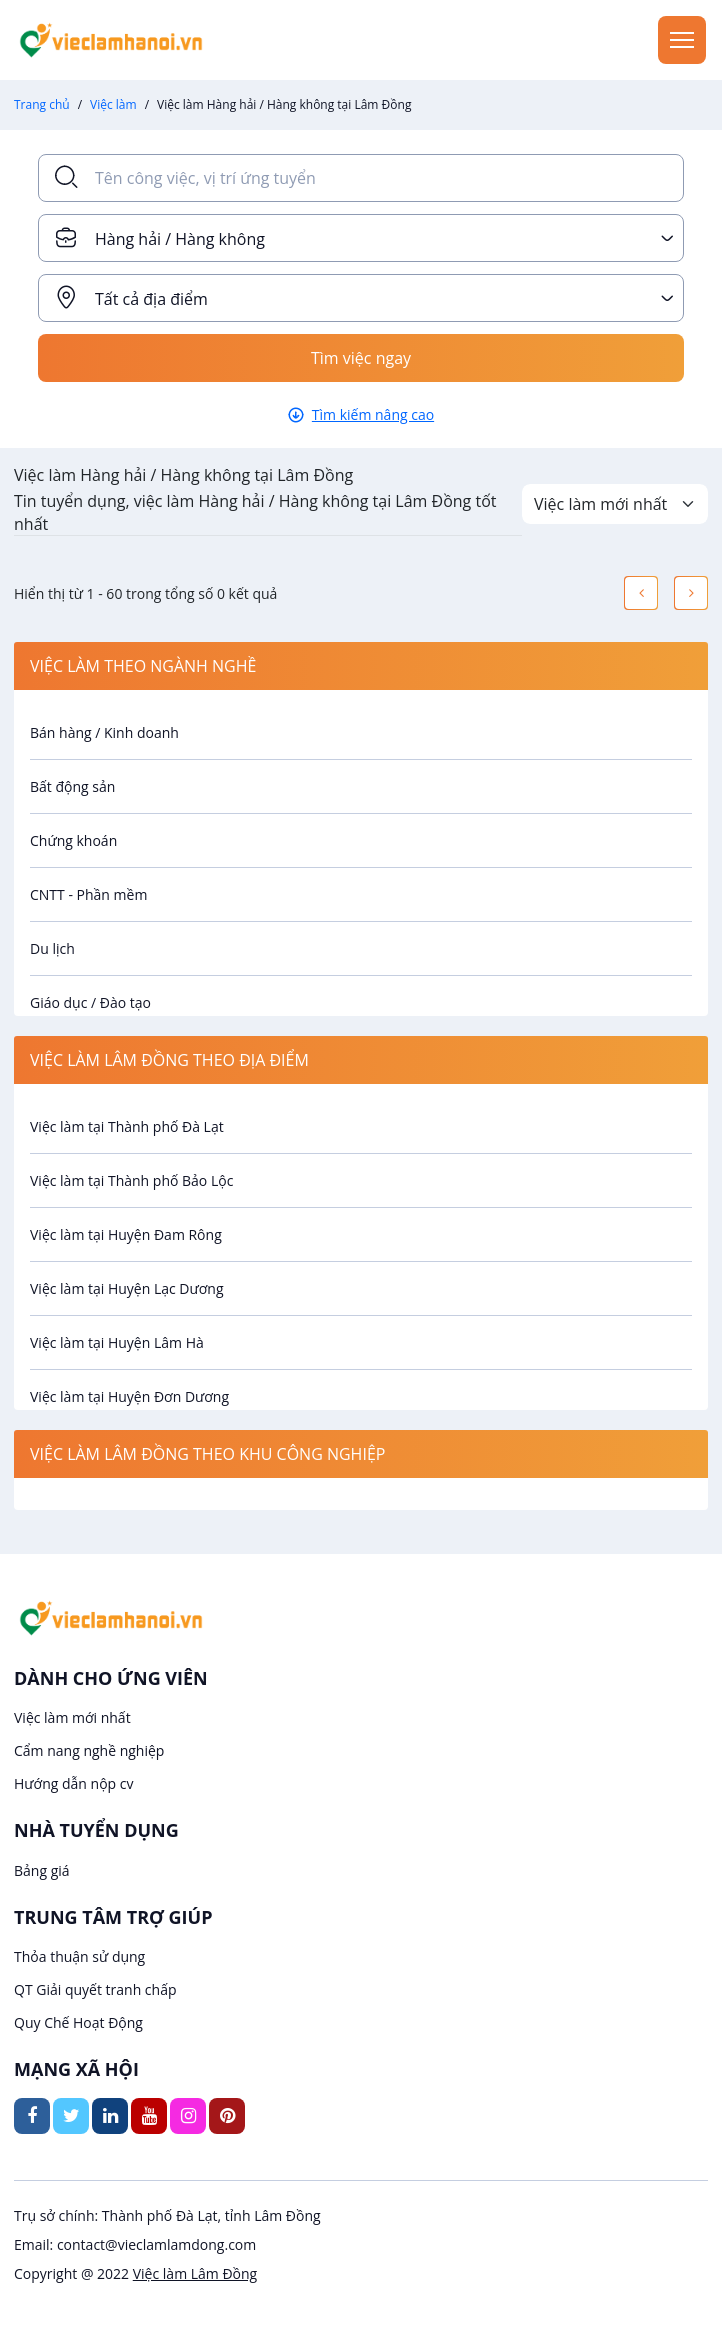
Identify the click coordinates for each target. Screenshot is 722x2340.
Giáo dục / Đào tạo (90, 1002)
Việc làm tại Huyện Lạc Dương (127, 1288)
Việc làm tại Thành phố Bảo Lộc (131, 1180)
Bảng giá (42, 1870)
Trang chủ (42, 104)
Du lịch (52, 948)
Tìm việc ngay (361, 358)
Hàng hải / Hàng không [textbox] (180, 239)
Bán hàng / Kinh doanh (104, 732)
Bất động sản (72, 786)
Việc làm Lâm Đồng (195, 2273)
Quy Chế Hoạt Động (78, 2022)
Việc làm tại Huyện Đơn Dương (129, 1396)
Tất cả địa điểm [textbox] (151, 299)
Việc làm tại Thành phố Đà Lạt (127, 1126)
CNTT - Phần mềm (88, 894)
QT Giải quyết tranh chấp (95, 1989)
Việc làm (113, 104)
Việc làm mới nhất (72, 1717)
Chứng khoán (73, 840)
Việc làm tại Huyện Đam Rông (126, 1234)
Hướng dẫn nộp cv (73, 1783)
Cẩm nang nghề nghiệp (89, 1750)
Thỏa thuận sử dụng (79, 1956)
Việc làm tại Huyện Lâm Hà (117, 1342)
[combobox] (361, 238)
